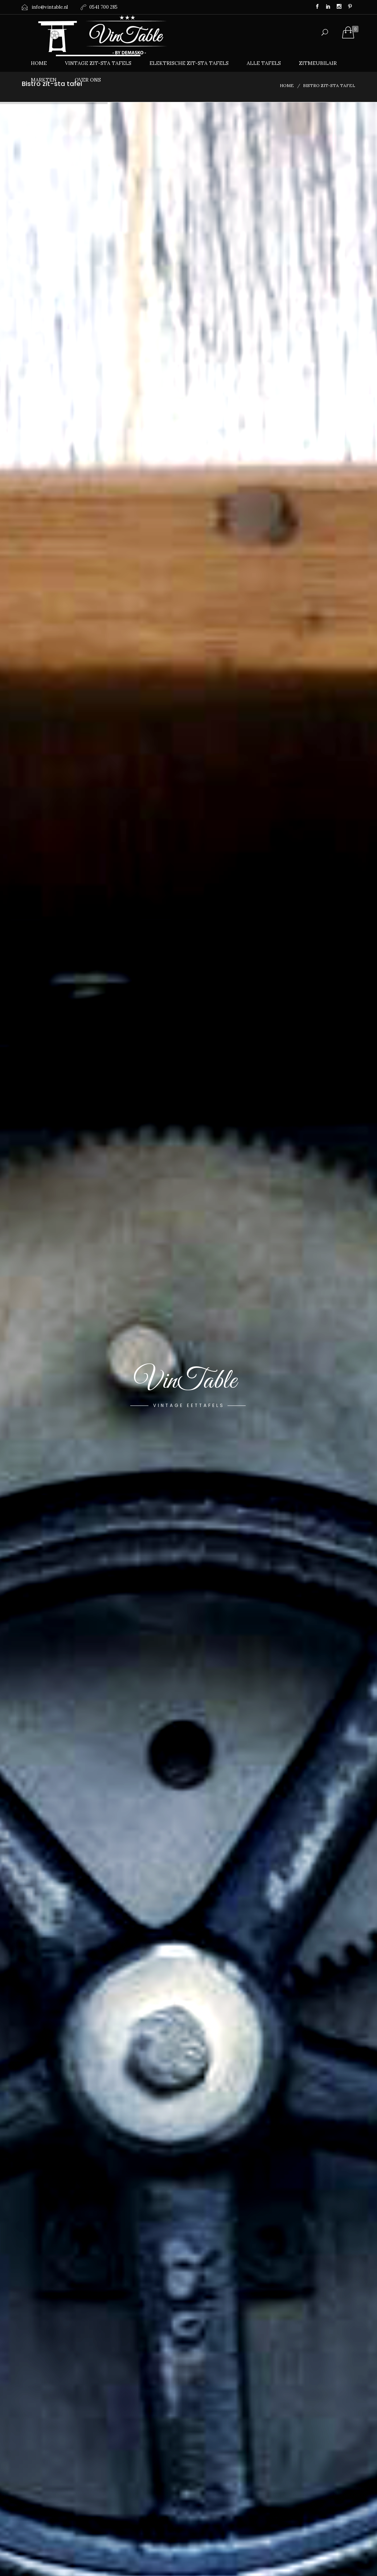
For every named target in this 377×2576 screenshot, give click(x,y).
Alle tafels (264, 63)
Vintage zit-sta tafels (98, 63)
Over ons (88, 80)
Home (39, 63)
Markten (44, 80)
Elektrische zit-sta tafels (189, 63)
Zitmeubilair (318, 63)
